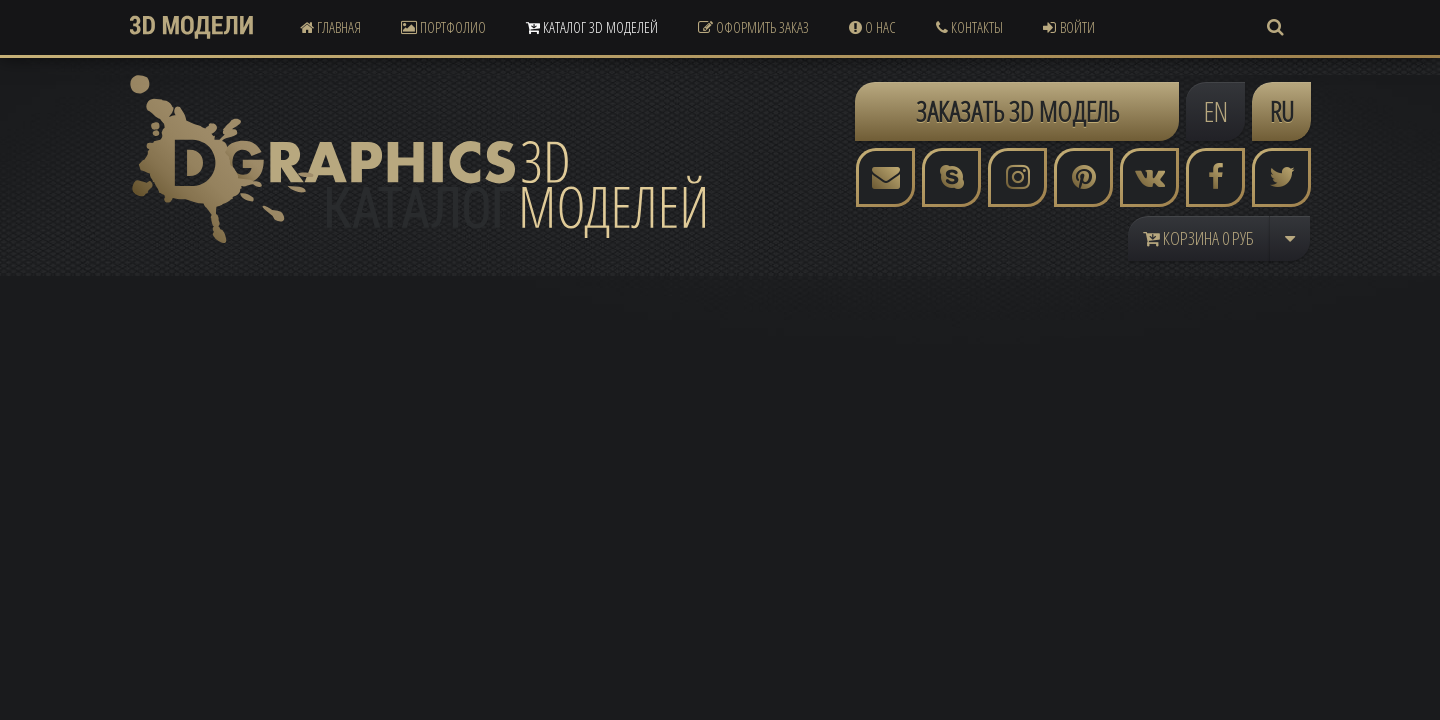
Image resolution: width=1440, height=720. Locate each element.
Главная (330, 27)
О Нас (872, 27)
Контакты (969, 27)
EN (1216, 111)
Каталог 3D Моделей (592, 27)
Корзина (1198, 238)
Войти (1069, 27)
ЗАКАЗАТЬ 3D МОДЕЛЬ (1017, 111)
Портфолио (443, 27)
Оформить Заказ (753, 27)
